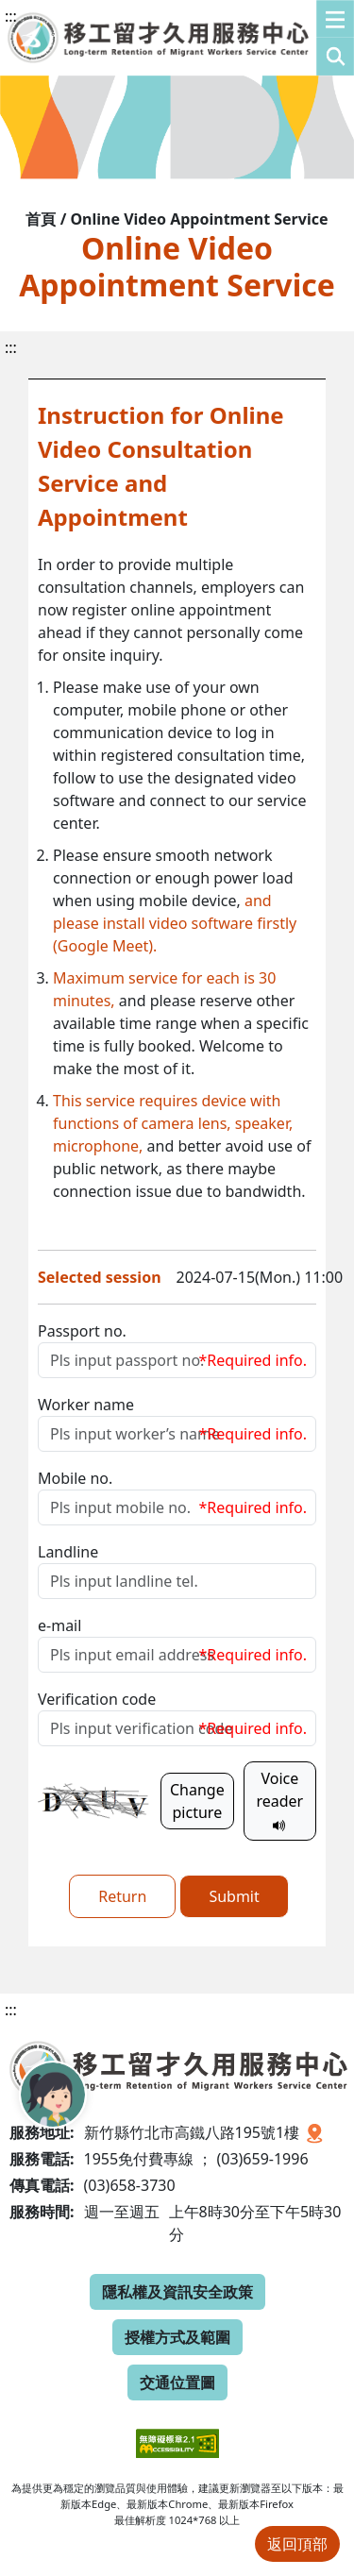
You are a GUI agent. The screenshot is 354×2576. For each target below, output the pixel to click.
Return (122, 1896)
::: (11, 16)
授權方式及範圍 (177, 2337)
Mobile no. (75, 1478)
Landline (68, 1551)
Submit (234, 1896)
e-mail (59, 1625)
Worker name (86, 1404)
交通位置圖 (177, 2382)
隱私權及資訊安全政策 (177, 2291)
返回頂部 (297, 2544)
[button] (335, 38)
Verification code (97, 1699)
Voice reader (279, 1800)
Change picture (197, 1801)
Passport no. (82, 1331)
